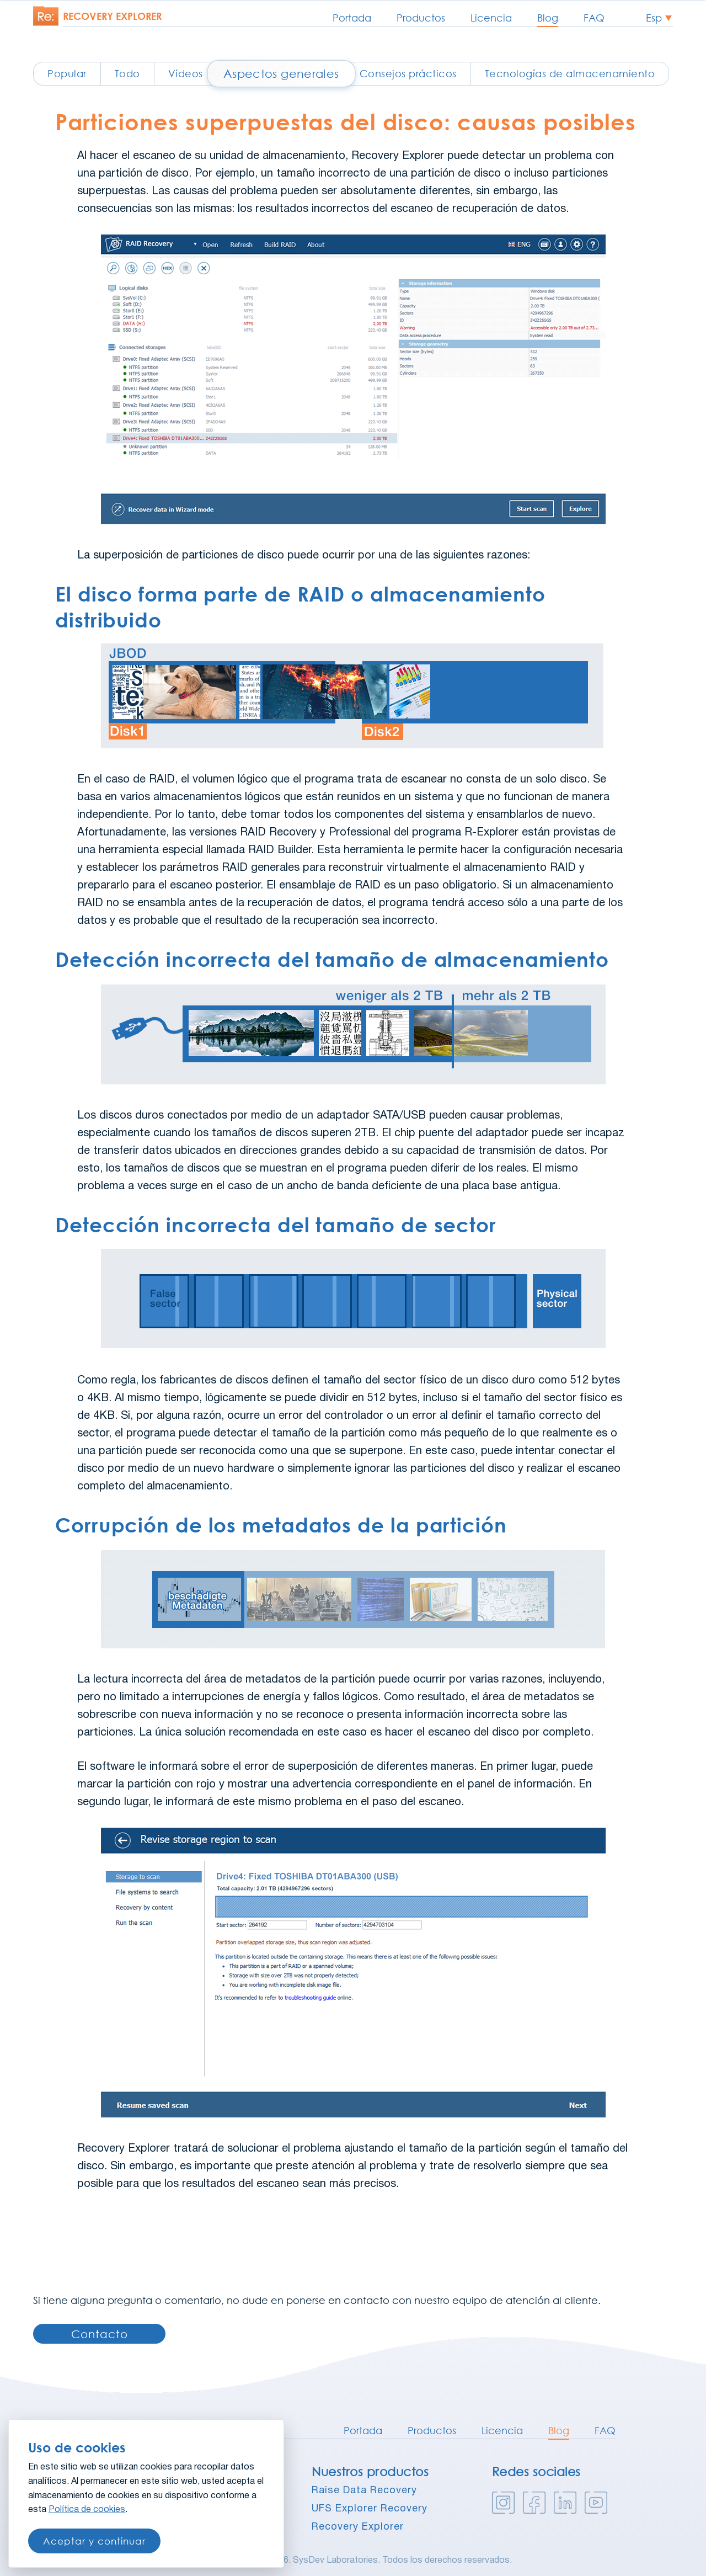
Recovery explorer (112, 16)
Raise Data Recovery (364, 2490)
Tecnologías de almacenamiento (570, 73)
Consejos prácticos (408, 73)
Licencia (491, 18)
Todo (127, 73)
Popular (67, 73)
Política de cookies (87, 2510)
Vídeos (185, 73)
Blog (547, 18)
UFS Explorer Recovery (369, 2509)
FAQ (594, 18)
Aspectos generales (281, 73)
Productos (421, 18)
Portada (352, 18)
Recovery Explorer (358, 2527)
